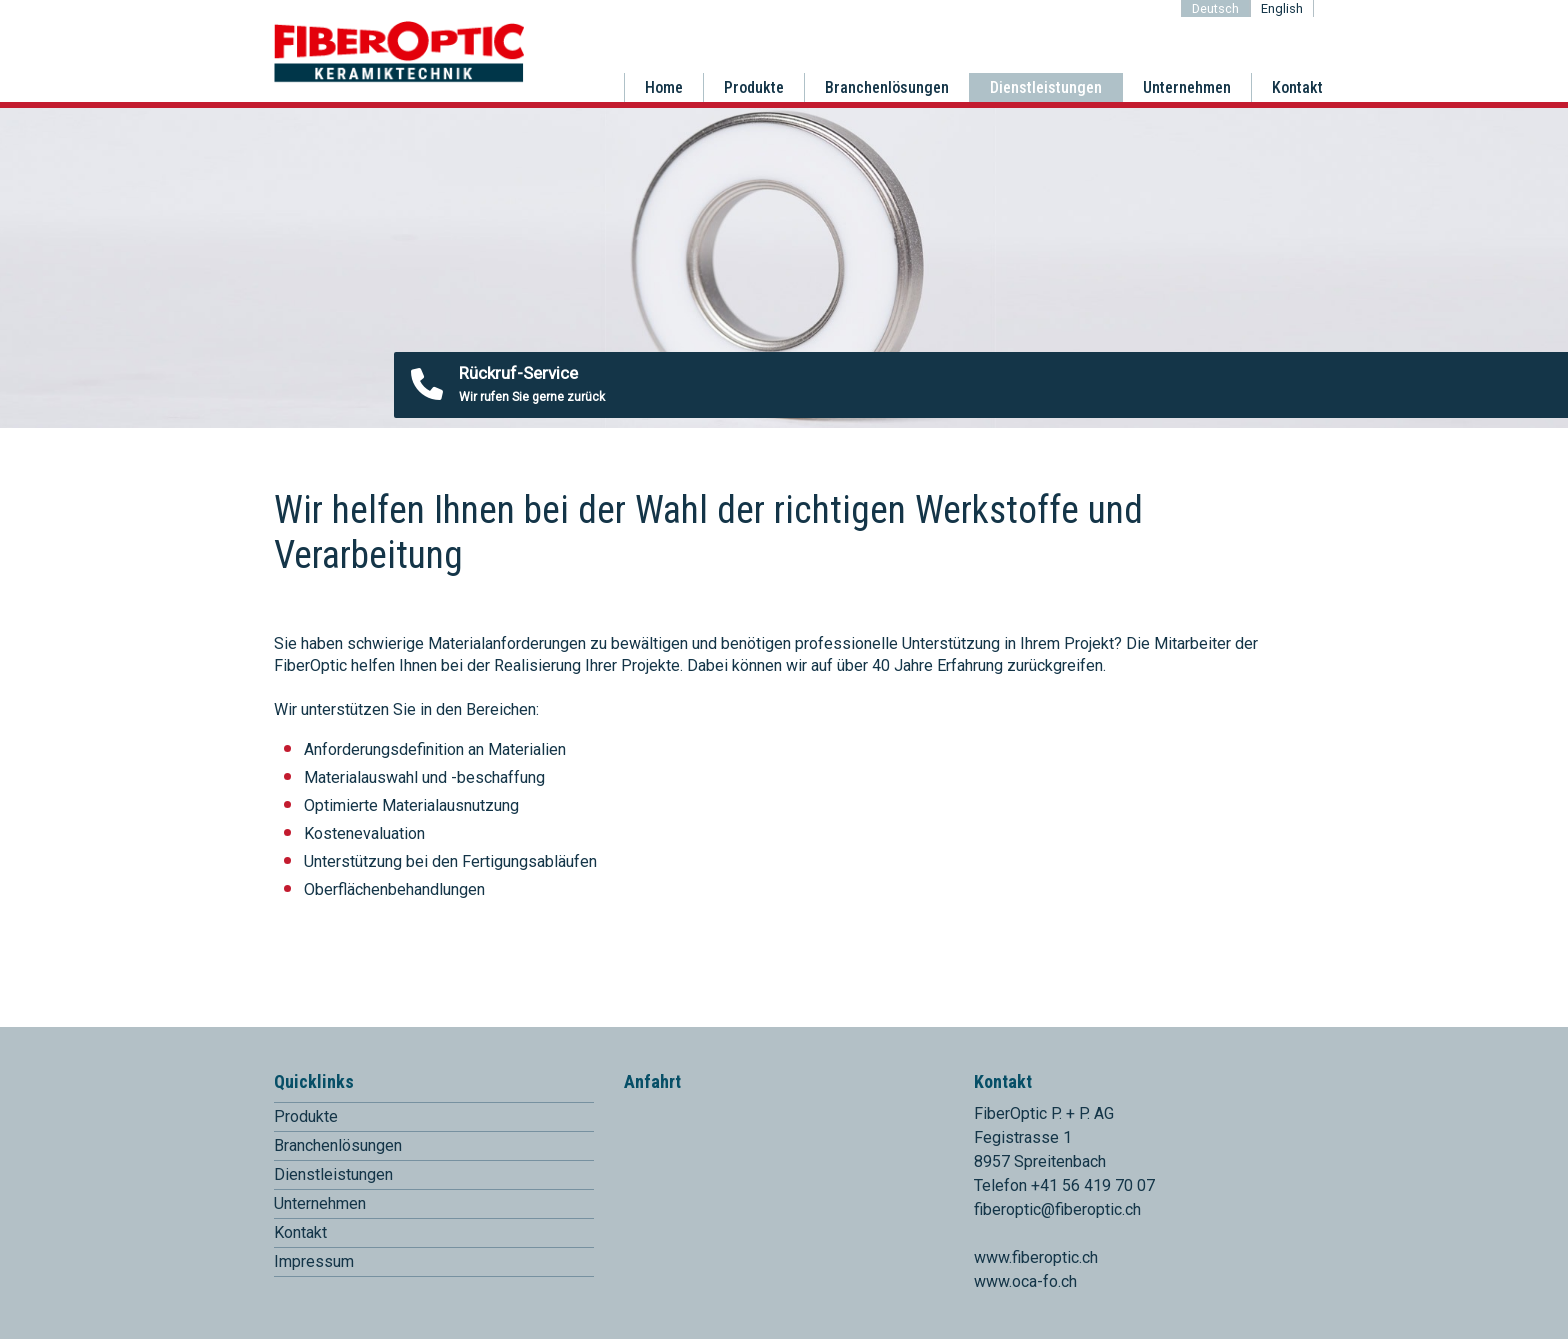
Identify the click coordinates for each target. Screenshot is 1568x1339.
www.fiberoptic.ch (1036, 1257)
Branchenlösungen (887, 87)
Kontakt (1297, 87)
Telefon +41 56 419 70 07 (1064, 1185)
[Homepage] (399, 78)
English (1282, 8)
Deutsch (1215, 8)
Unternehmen (1187, 87)
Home (664, 87)
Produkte (754, 87)
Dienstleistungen (1046, 87)
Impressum (314, 1261)
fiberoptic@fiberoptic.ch (1057, 1209)
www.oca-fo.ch (1025, 1281)
